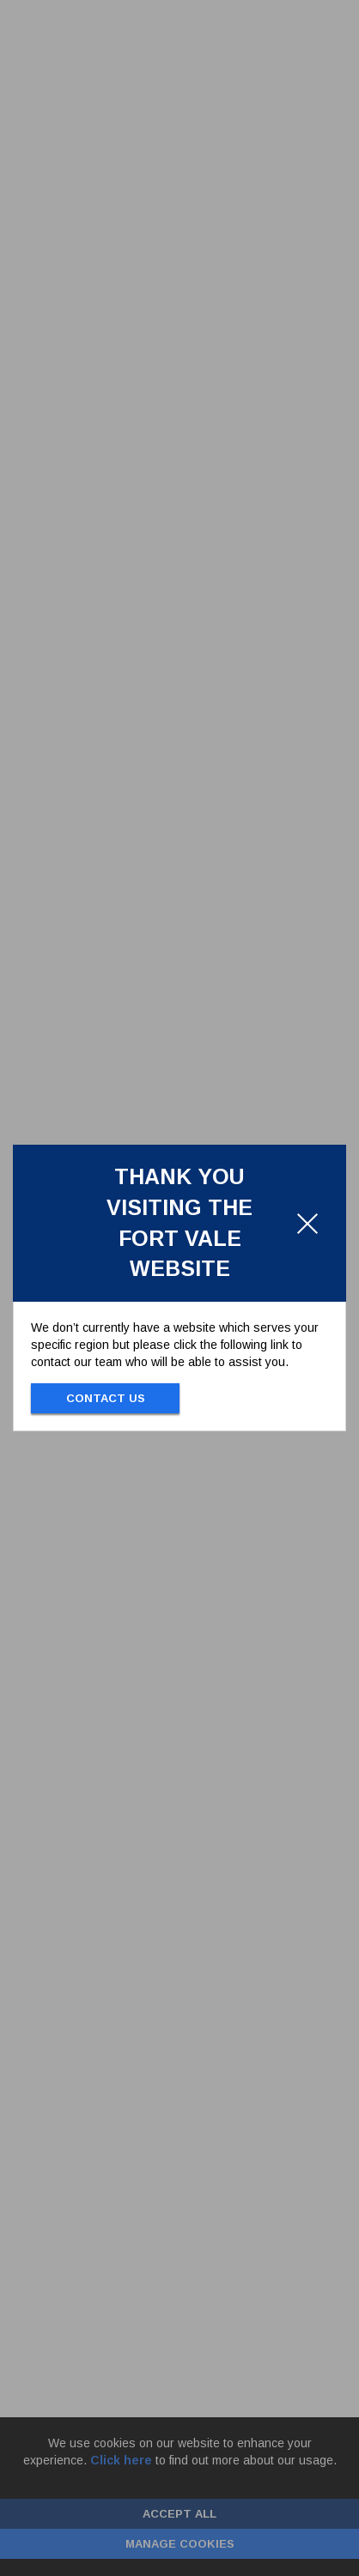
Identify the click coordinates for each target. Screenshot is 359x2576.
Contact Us (105, 1398)
